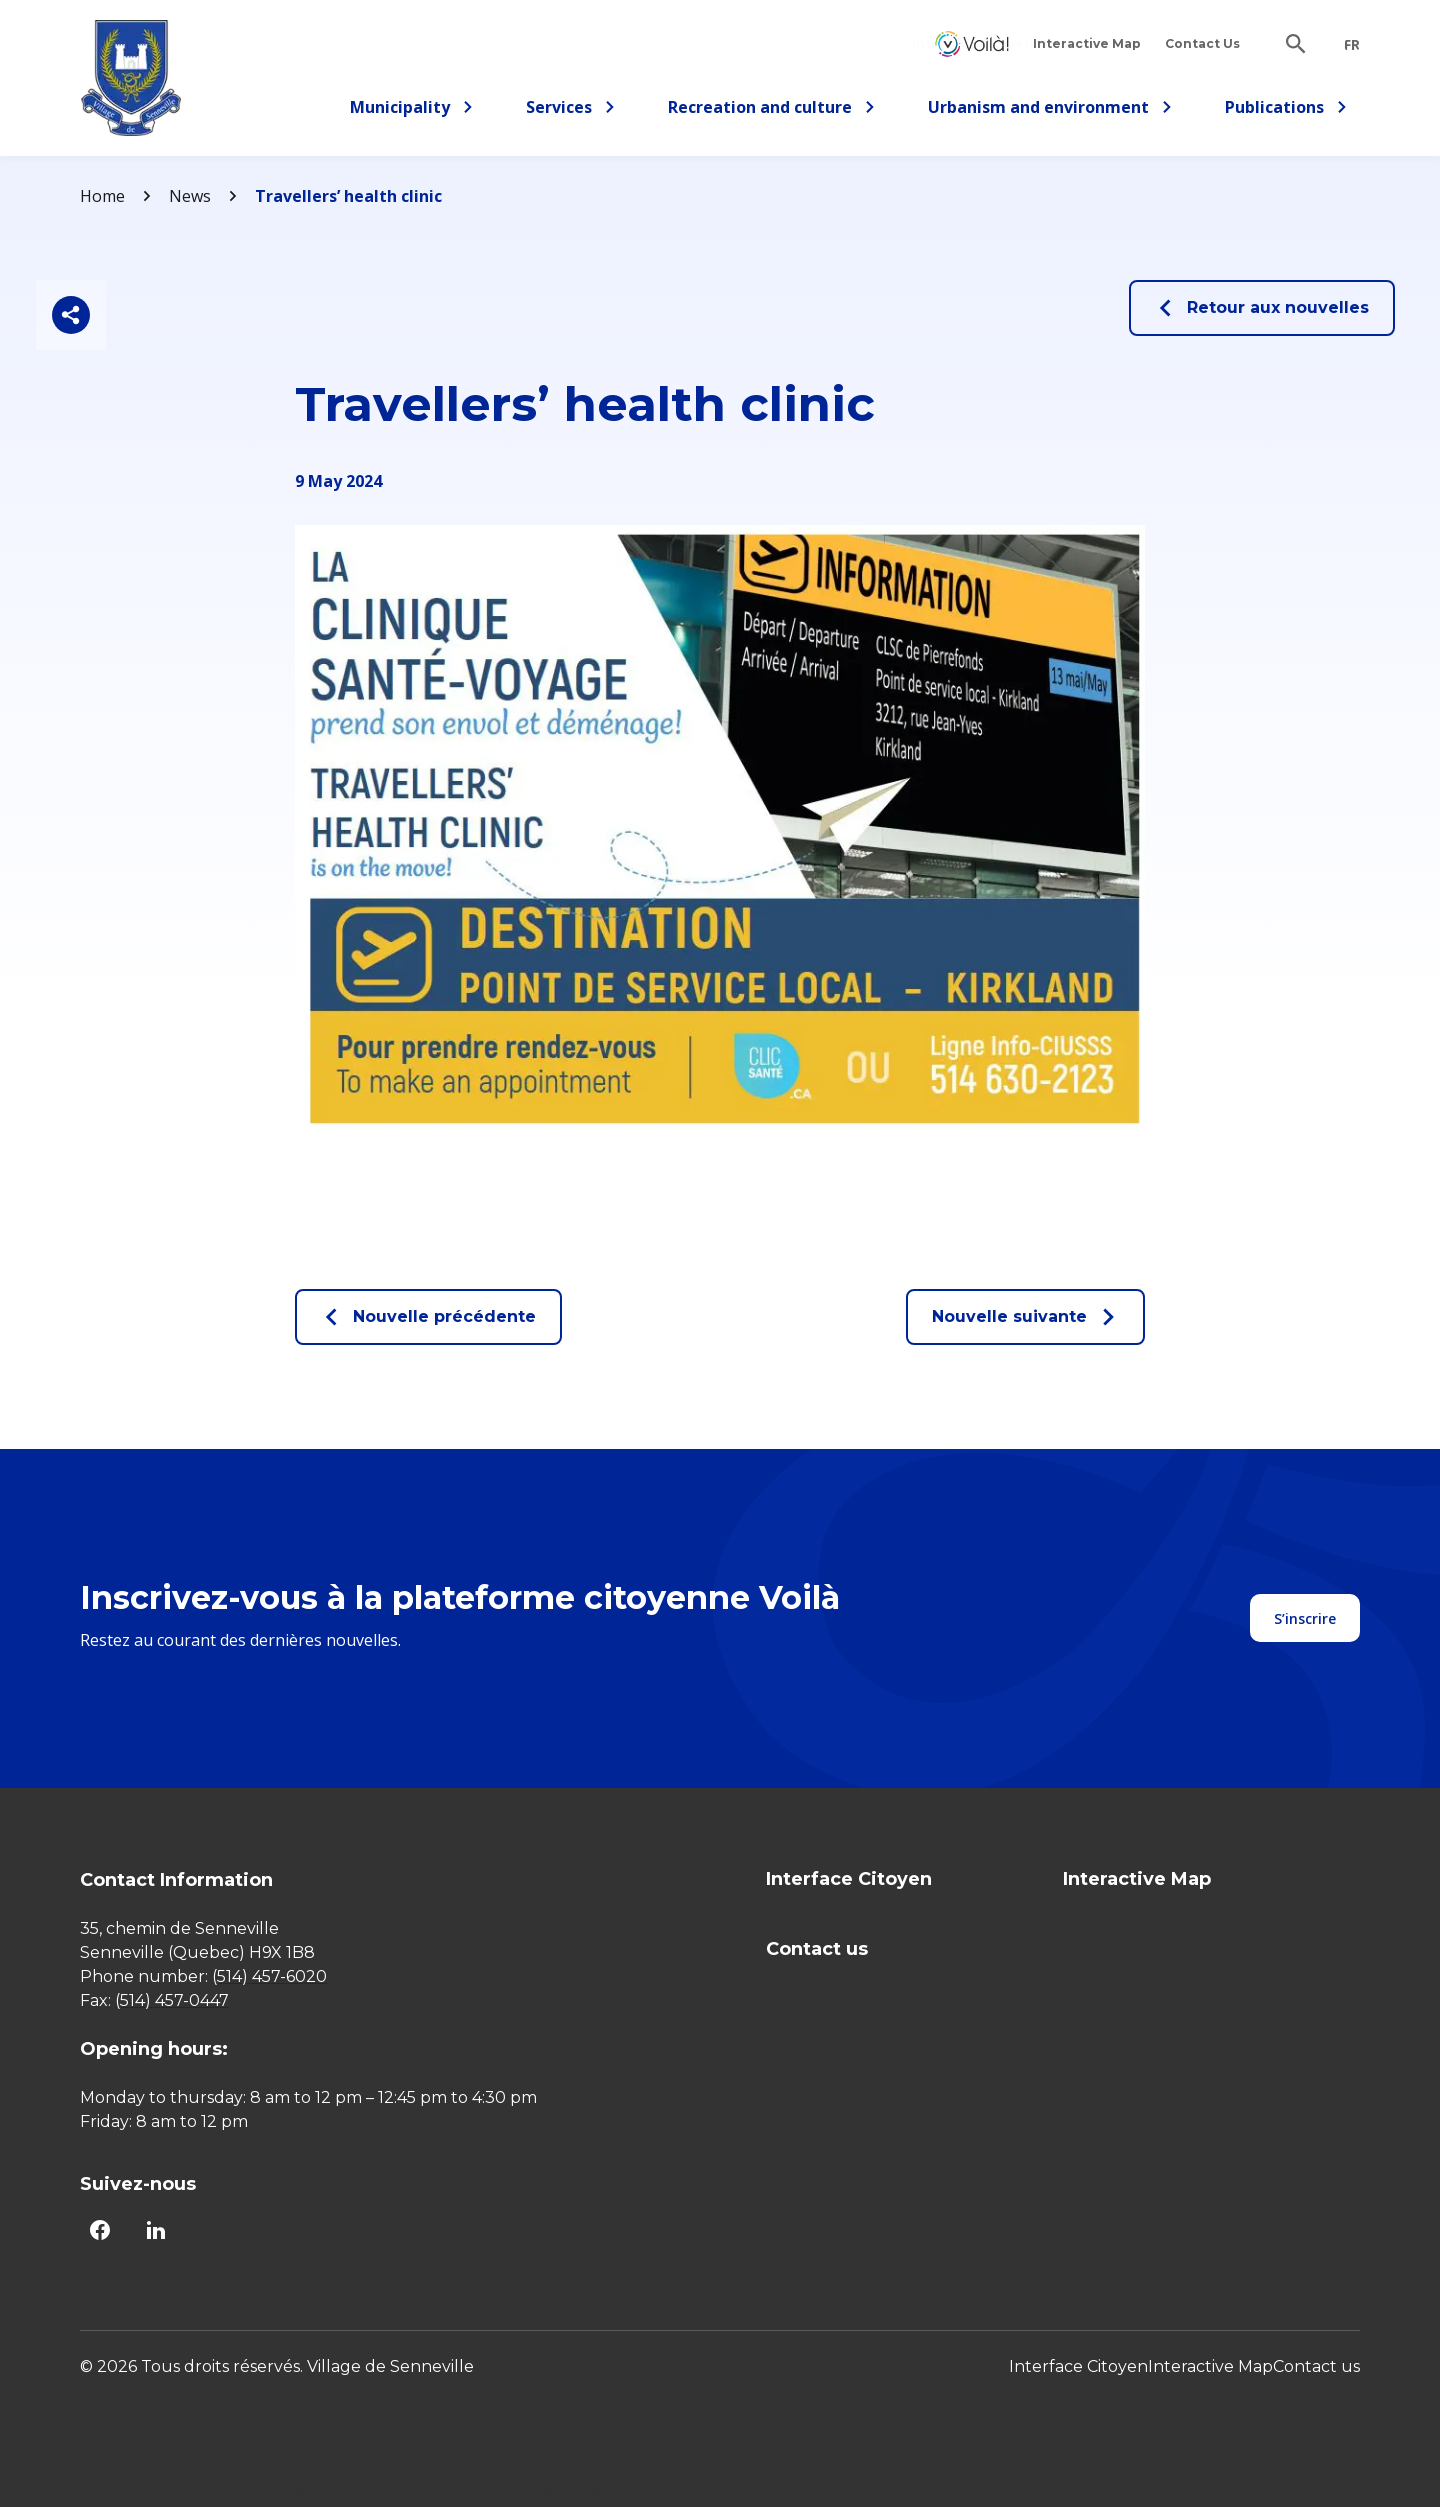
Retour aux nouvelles (1262, 308)
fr (1352, 45)
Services (577, 110)
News (190, 196)
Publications (1286, 110)
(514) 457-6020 (269, 1976)
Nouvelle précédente (428, 1317)
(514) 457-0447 (172, 2000)
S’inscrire (1305, 1618)
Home (102, 196)
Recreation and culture (772, 110)
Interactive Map (1087, 43)
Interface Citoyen (972, 43)
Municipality (412, 110)
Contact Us (1202, 43)
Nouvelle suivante (1025, 1317)
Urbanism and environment (1050, 110)
